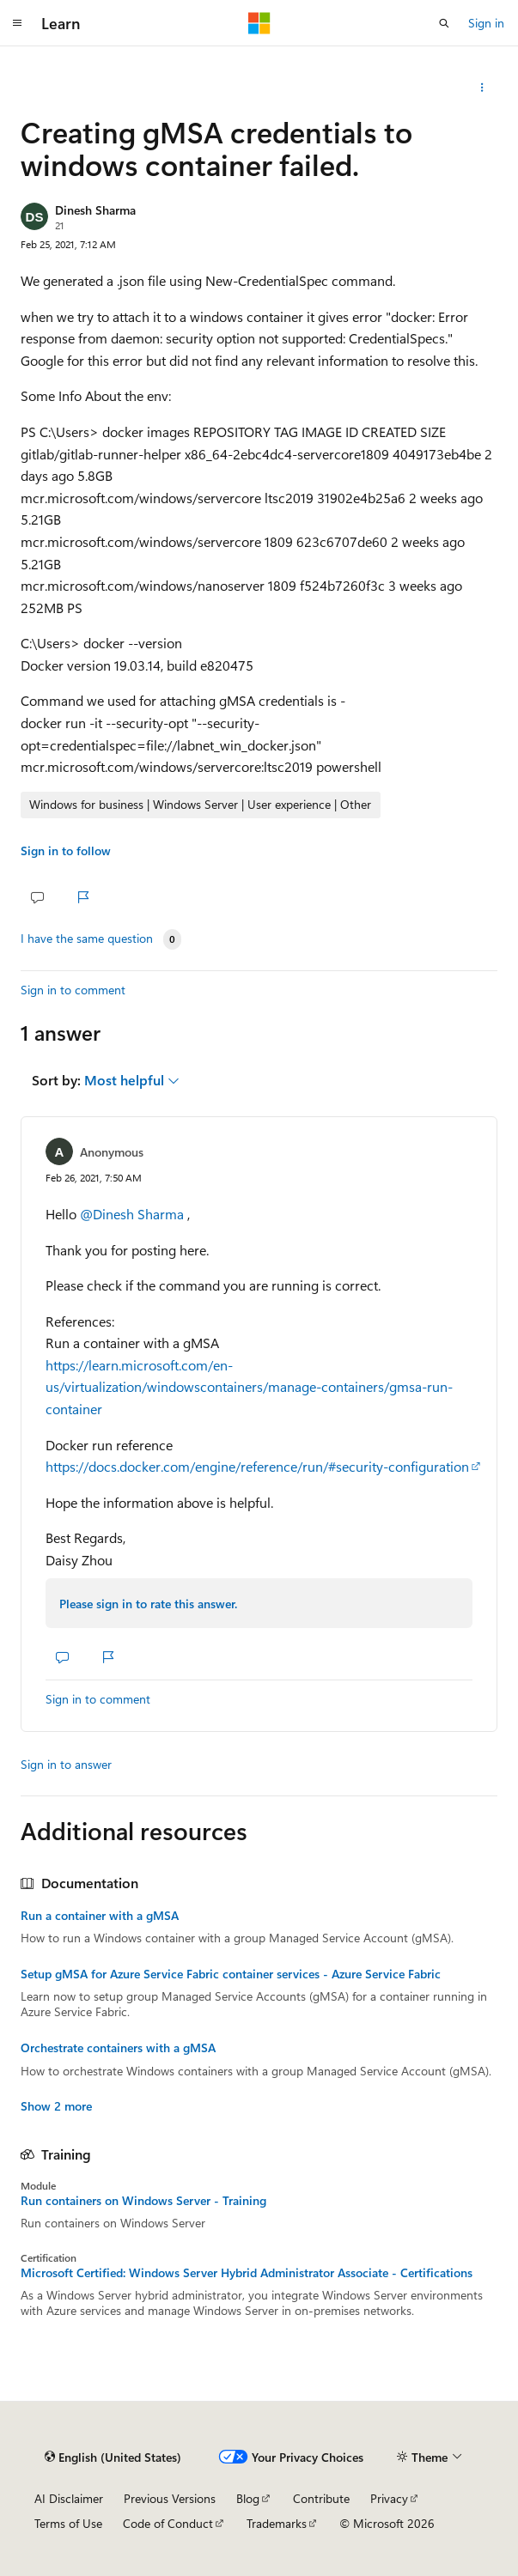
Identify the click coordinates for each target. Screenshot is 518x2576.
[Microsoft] (259, 23)
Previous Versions (170, 2498)
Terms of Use (68, 2523)
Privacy (389, 2498)
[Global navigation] (17, 23)
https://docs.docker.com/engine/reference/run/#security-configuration (257, 1466)
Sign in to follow (66, 850)
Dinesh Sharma (95, 210)
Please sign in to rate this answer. (148, 1603)
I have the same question (87, 938)
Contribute (321, 2498)
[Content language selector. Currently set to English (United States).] (113, 2456)
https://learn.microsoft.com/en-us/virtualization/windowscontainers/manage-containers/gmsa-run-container (249, 1387)
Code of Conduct (168, 2523)
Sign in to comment (73, 989)
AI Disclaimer (68, 2498)
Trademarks (277, 2523)
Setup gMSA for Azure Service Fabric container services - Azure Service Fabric (231, 1974)
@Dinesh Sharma (133, 1214)
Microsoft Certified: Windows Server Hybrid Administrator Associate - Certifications (246, 2273)
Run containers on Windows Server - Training (143, 2200)
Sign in (486, 23)
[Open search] (444, 23)
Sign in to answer (66, 1764)
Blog (247, 2498)
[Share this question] (482, 87)
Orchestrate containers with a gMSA (118, 2048)
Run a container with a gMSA (100, 1915)
